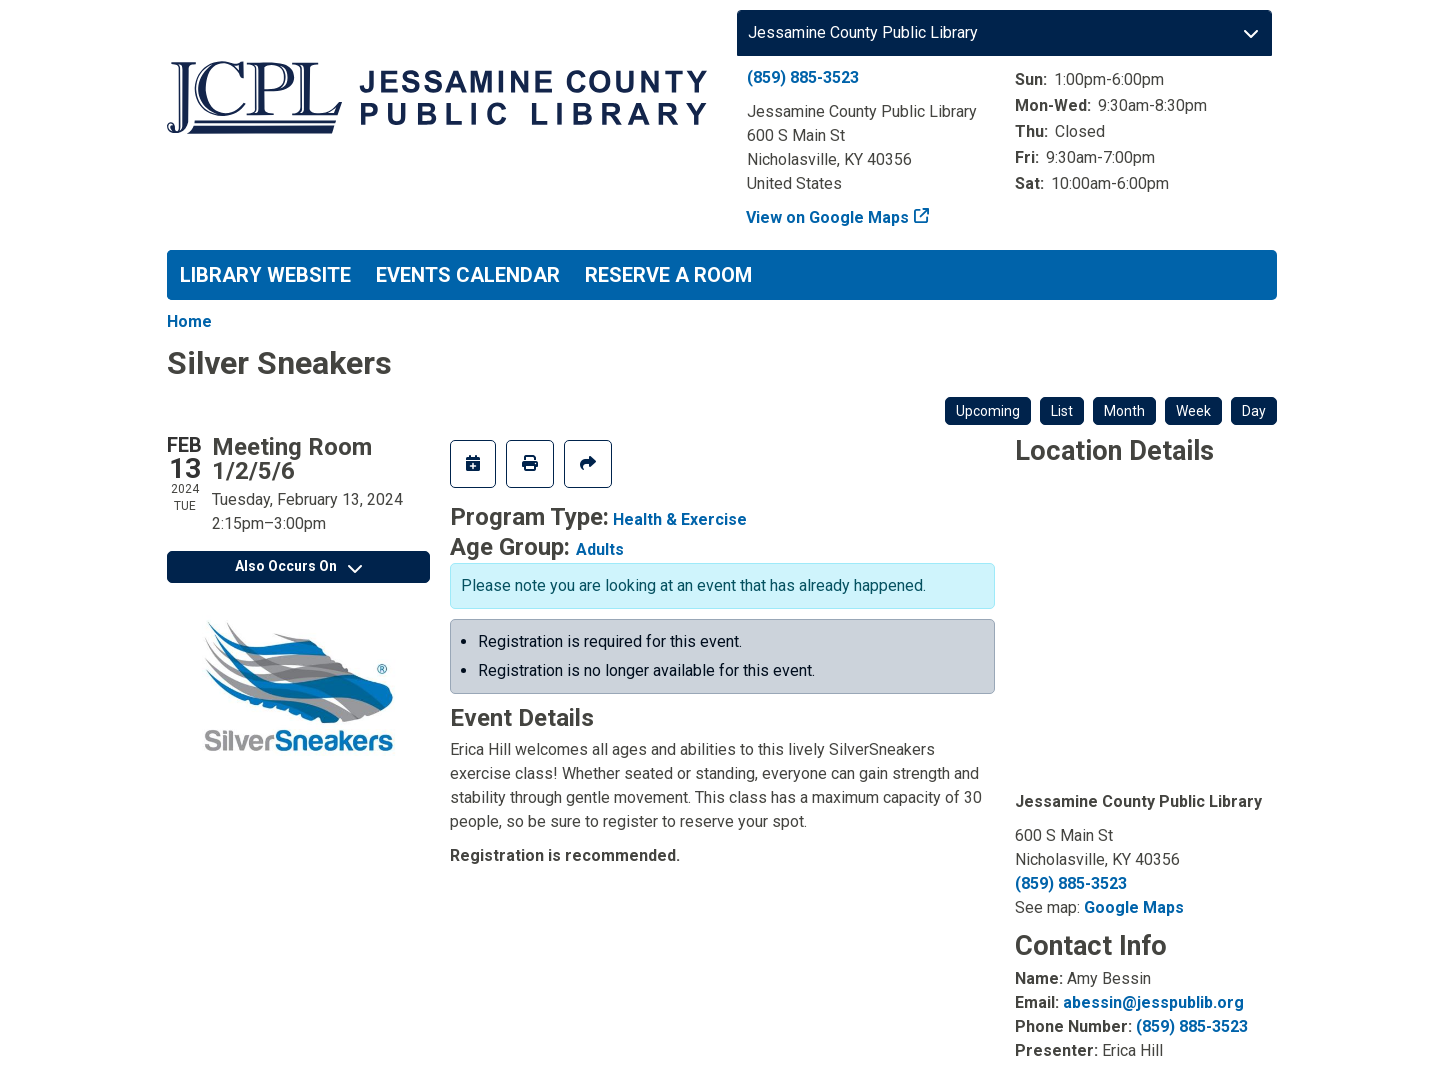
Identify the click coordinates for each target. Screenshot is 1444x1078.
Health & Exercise (680, 519)
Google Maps (1134, 907)
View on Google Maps (828, 217)
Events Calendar (468, 275)
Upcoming (988, 411)
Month (1124, 411)
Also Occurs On (298, 566)
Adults (600, 549)
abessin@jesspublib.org (1153, 1002)
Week (1193, 411)
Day (1254, 411)
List (1062, 411)
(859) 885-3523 (803, 77)
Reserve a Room (668, 275)
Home (189, 321)
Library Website (265, 275)
